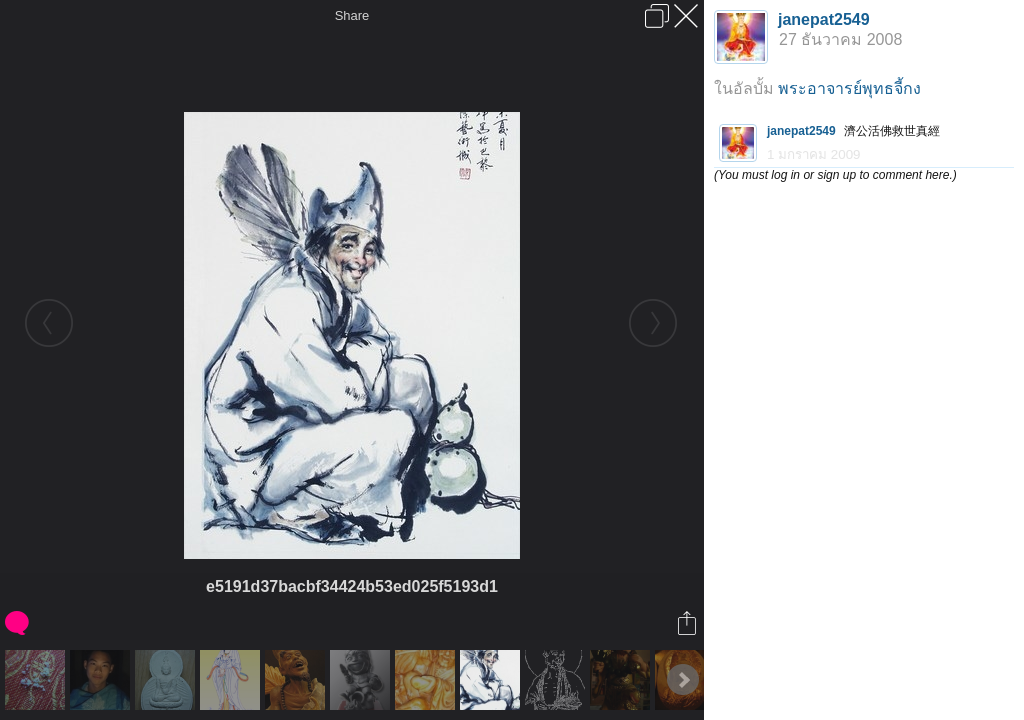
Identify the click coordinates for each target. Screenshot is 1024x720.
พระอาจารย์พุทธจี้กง (849, 88)
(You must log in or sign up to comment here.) (835, 175)
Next (683, 680)
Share (352, 15)
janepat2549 (824, 19)
